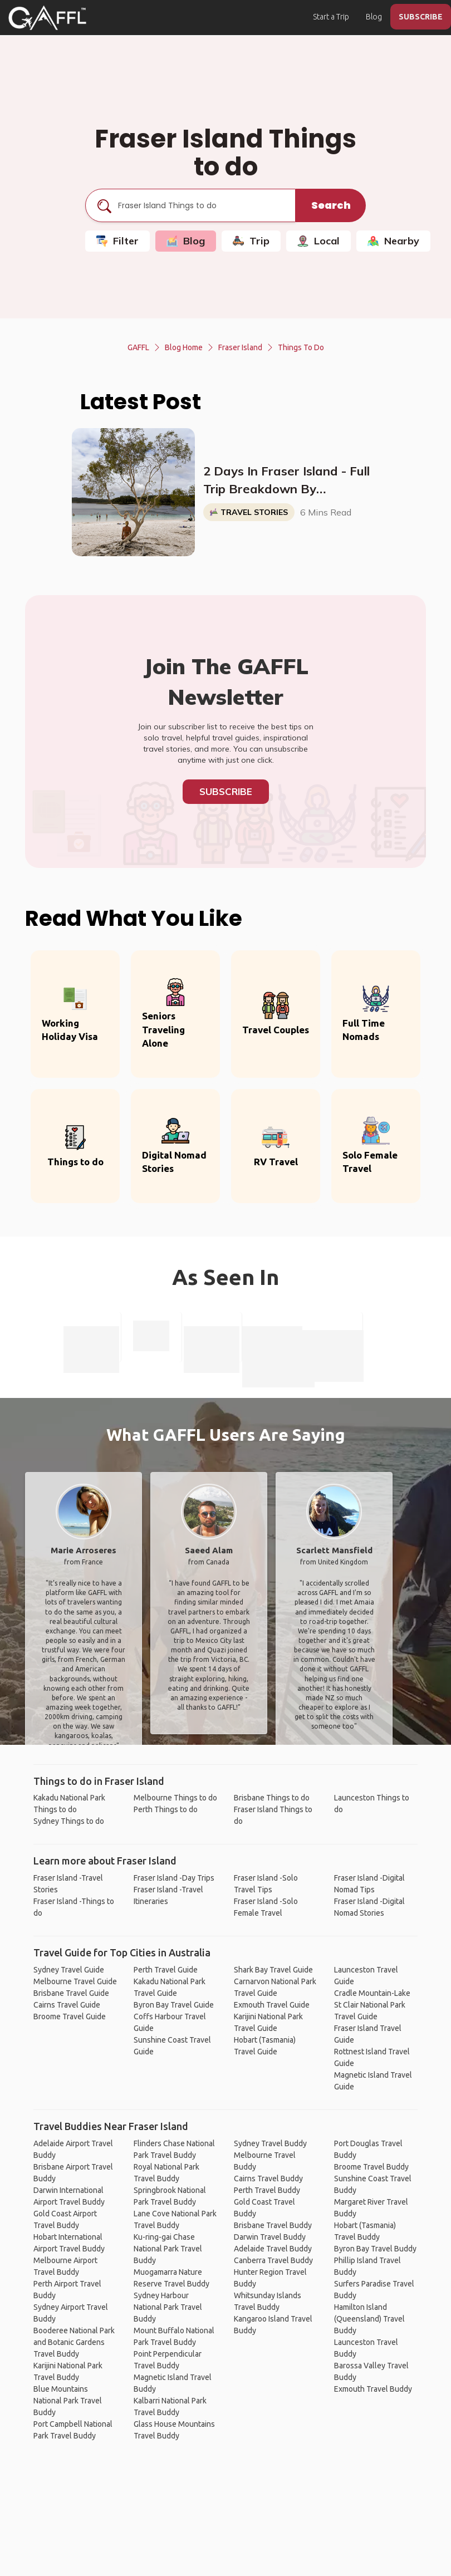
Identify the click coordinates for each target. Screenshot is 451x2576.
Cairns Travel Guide (66, 2004)
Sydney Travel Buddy (270, 2143)
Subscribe (225, 791)
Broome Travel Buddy (371, 2166)
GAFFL (138, 347)
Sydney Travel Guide (68, 1969)
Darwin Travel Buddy (270, 2236)
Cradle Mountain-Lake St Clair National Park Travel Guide (372, 2005)
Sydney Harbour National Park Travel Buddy (168, 2307)
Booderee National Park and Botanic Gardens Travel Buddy (74, 2342)
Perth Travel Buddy (267, 2190)
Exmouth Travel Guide (272, 2004)
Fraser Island (240, 347)
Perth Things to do (166, 1809)
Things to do (301, 347)
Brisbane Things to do (272, 1797)
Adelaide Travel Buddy (273, 2248)
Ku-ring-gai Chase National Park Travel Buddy (168, 2248)
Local (318, 240)
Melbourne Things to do (175, 1797)
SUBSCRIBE (421, 16)
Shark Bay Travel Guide (273, 1969)
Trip (251, 240)
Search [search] (331, 205)
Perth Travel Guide (166, 1969)
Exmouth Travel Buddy (373, 2388)
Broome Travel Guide (69, 2016)
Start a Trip (331, 16)
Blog (374, 16)
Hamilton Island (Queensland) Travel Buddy (369, 2319)
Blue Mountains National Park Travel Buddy (67, 2400)
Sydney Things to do (68, 1821)
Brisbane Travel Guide (71, 1993)
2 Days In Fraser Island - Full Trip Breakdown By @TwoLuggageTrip (286, 480)
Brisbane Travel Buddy (273, 2225)
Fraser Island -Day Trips (174, 1877)
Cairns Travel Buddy (268, 2178)
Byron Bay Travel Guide (174, 2004)
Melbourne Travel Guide (75, 1981)
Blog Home (184, 347)
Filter (117, 240)
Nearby (393, 240)
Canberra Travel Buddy (273, 2260)
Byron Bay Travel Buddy (375, 2248)
